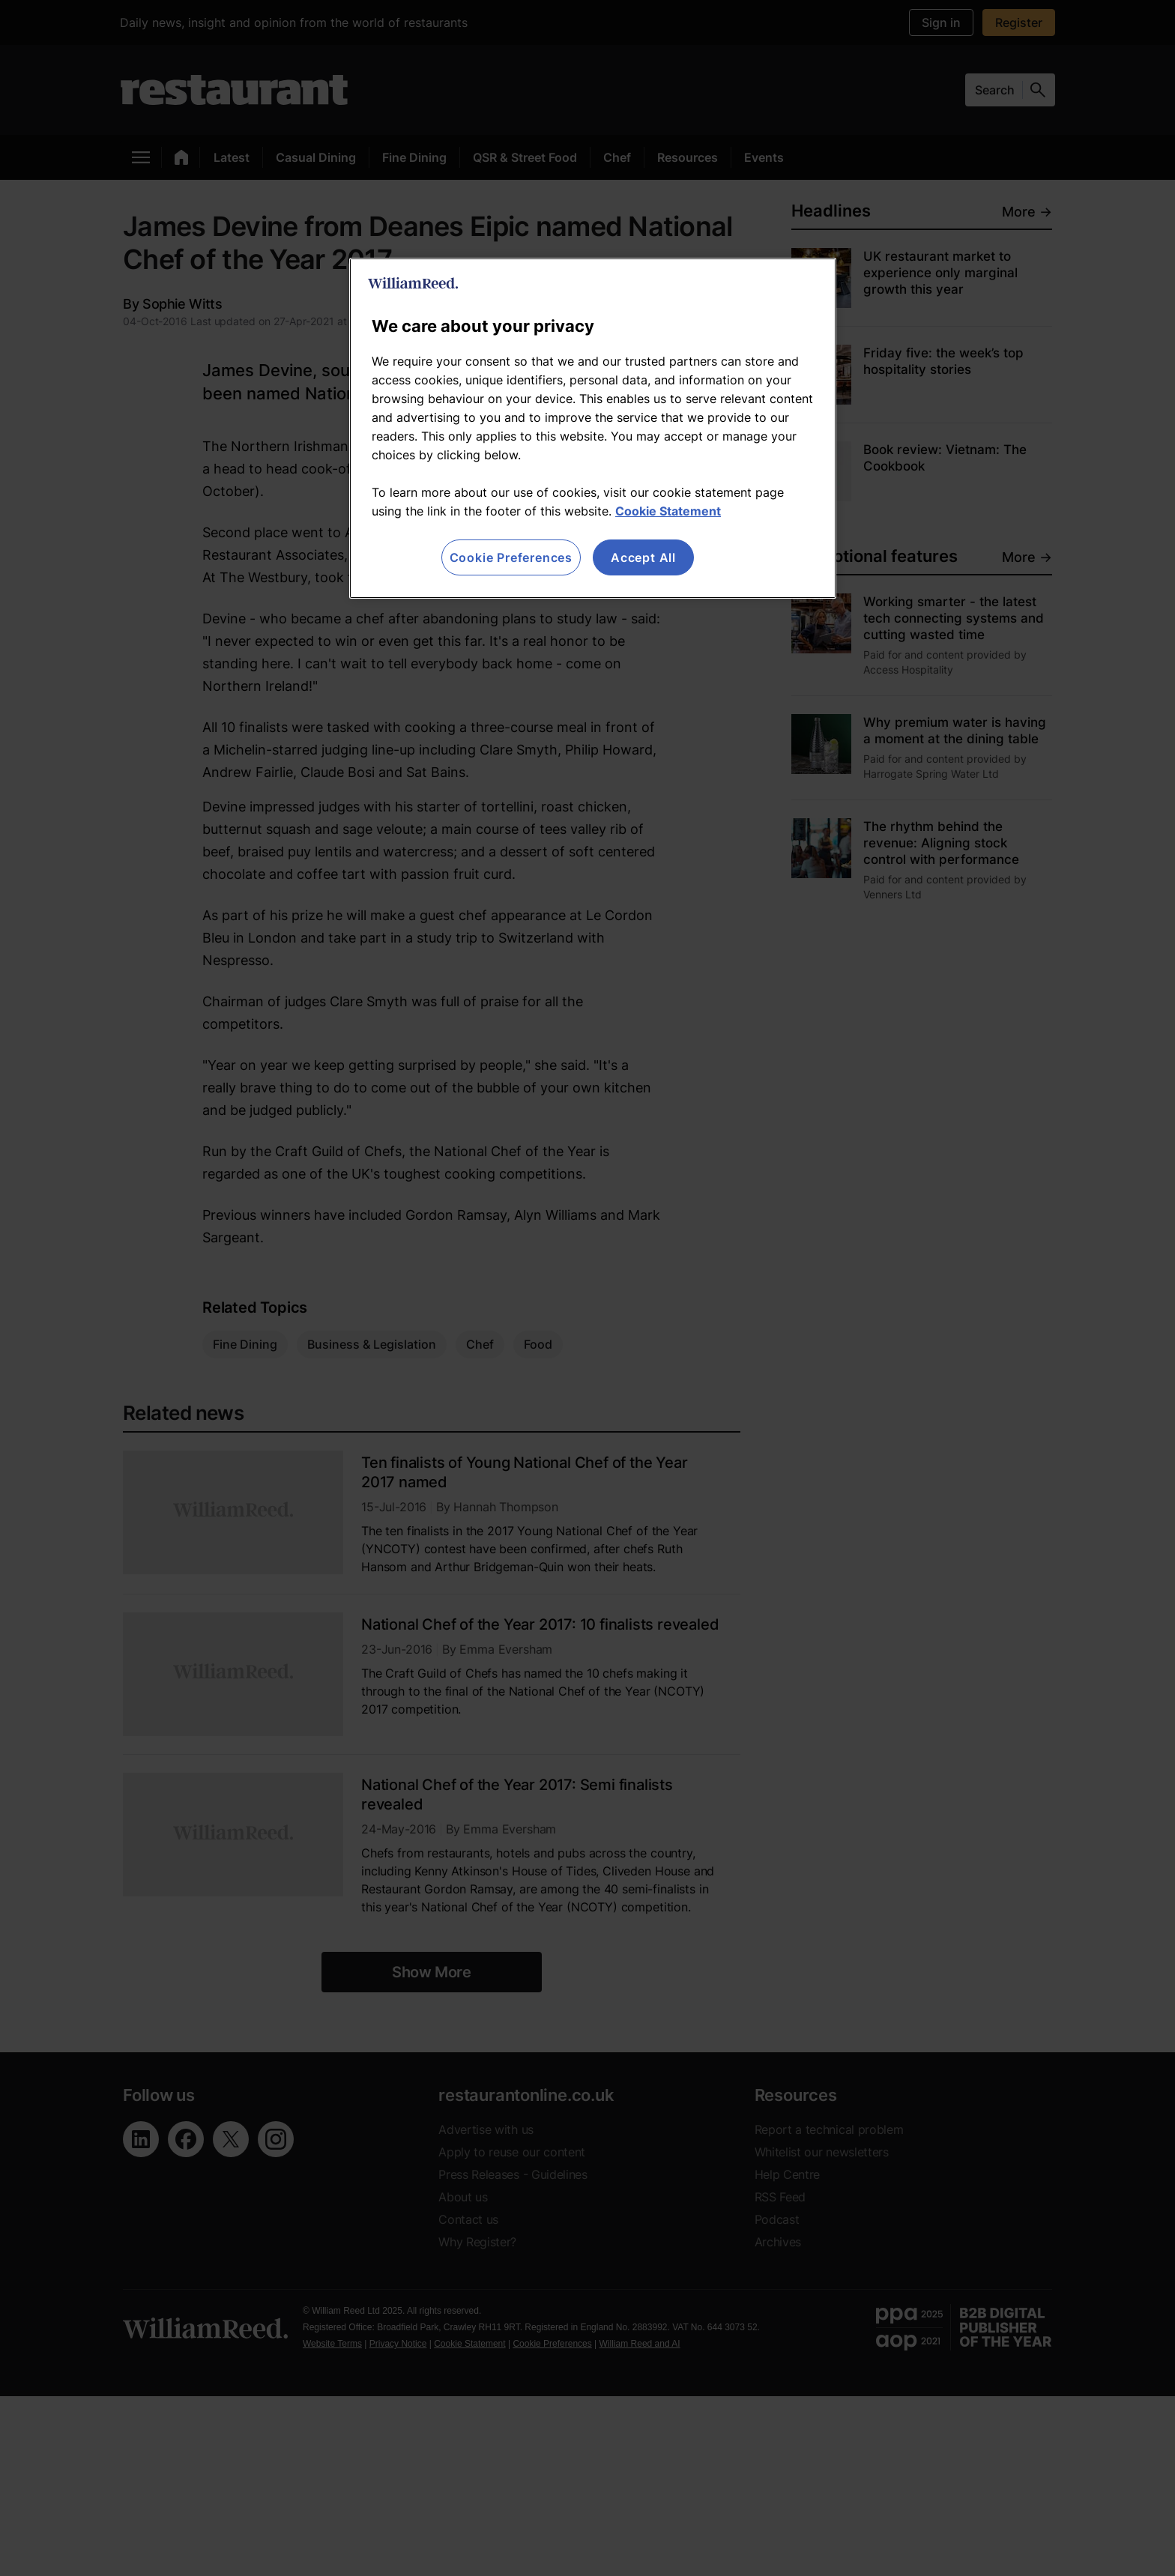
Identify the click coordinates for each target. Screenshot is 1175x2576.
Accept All (643, 557)
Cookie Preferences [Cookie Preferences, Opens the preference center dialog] (511, 557)
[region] (592, 428)
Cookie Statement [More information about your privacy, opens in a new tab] (668, 511)
